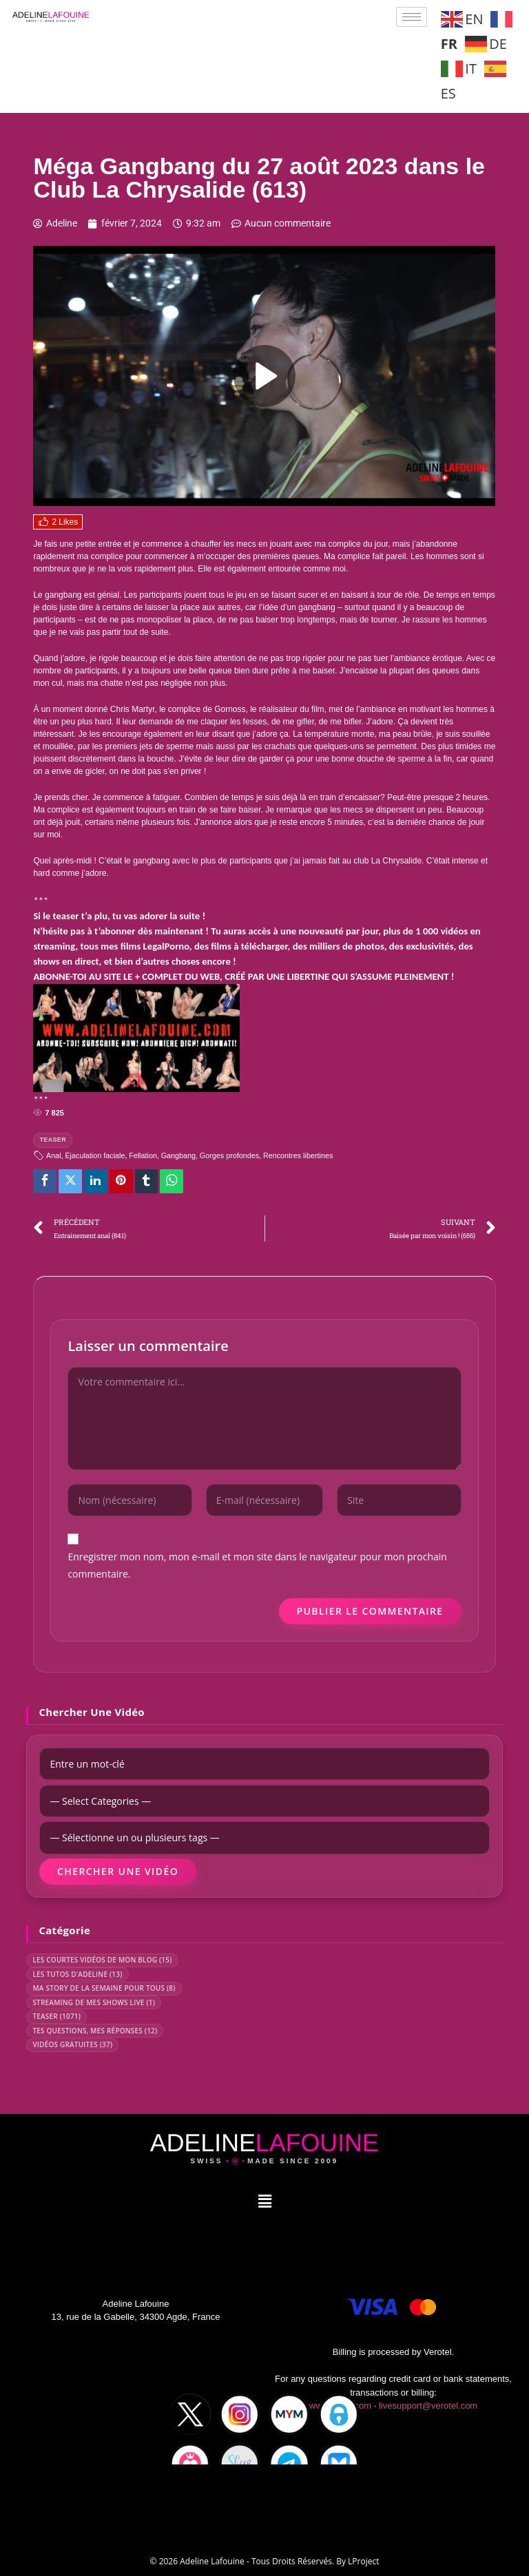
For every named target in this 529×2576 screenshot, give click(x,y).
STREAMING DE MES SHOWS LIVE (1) (93, 2002)
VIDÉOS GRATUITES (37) (72, 2044)
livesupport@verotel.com (428, 2405)
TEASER (52, 1139)
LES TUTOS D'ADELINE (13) (77, 1974)
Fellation (143, 1155)
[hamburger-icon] (411, 17)
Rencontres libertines (298, 1155)
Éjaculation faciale (95, 1155)
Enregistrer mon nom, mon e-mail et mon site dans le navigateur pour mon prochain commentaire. (257, 1565)
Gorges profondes (229, 1155)
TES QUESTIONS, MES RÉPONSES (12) (94, 2030)
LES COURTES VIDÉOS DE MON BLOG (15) (102, 1960)
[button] (264, 2201)
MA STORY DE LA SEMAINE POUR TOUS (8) (103, 1988)
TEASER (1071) (56, 2016)
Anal (53, 1155)
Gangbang (178, 1155)
